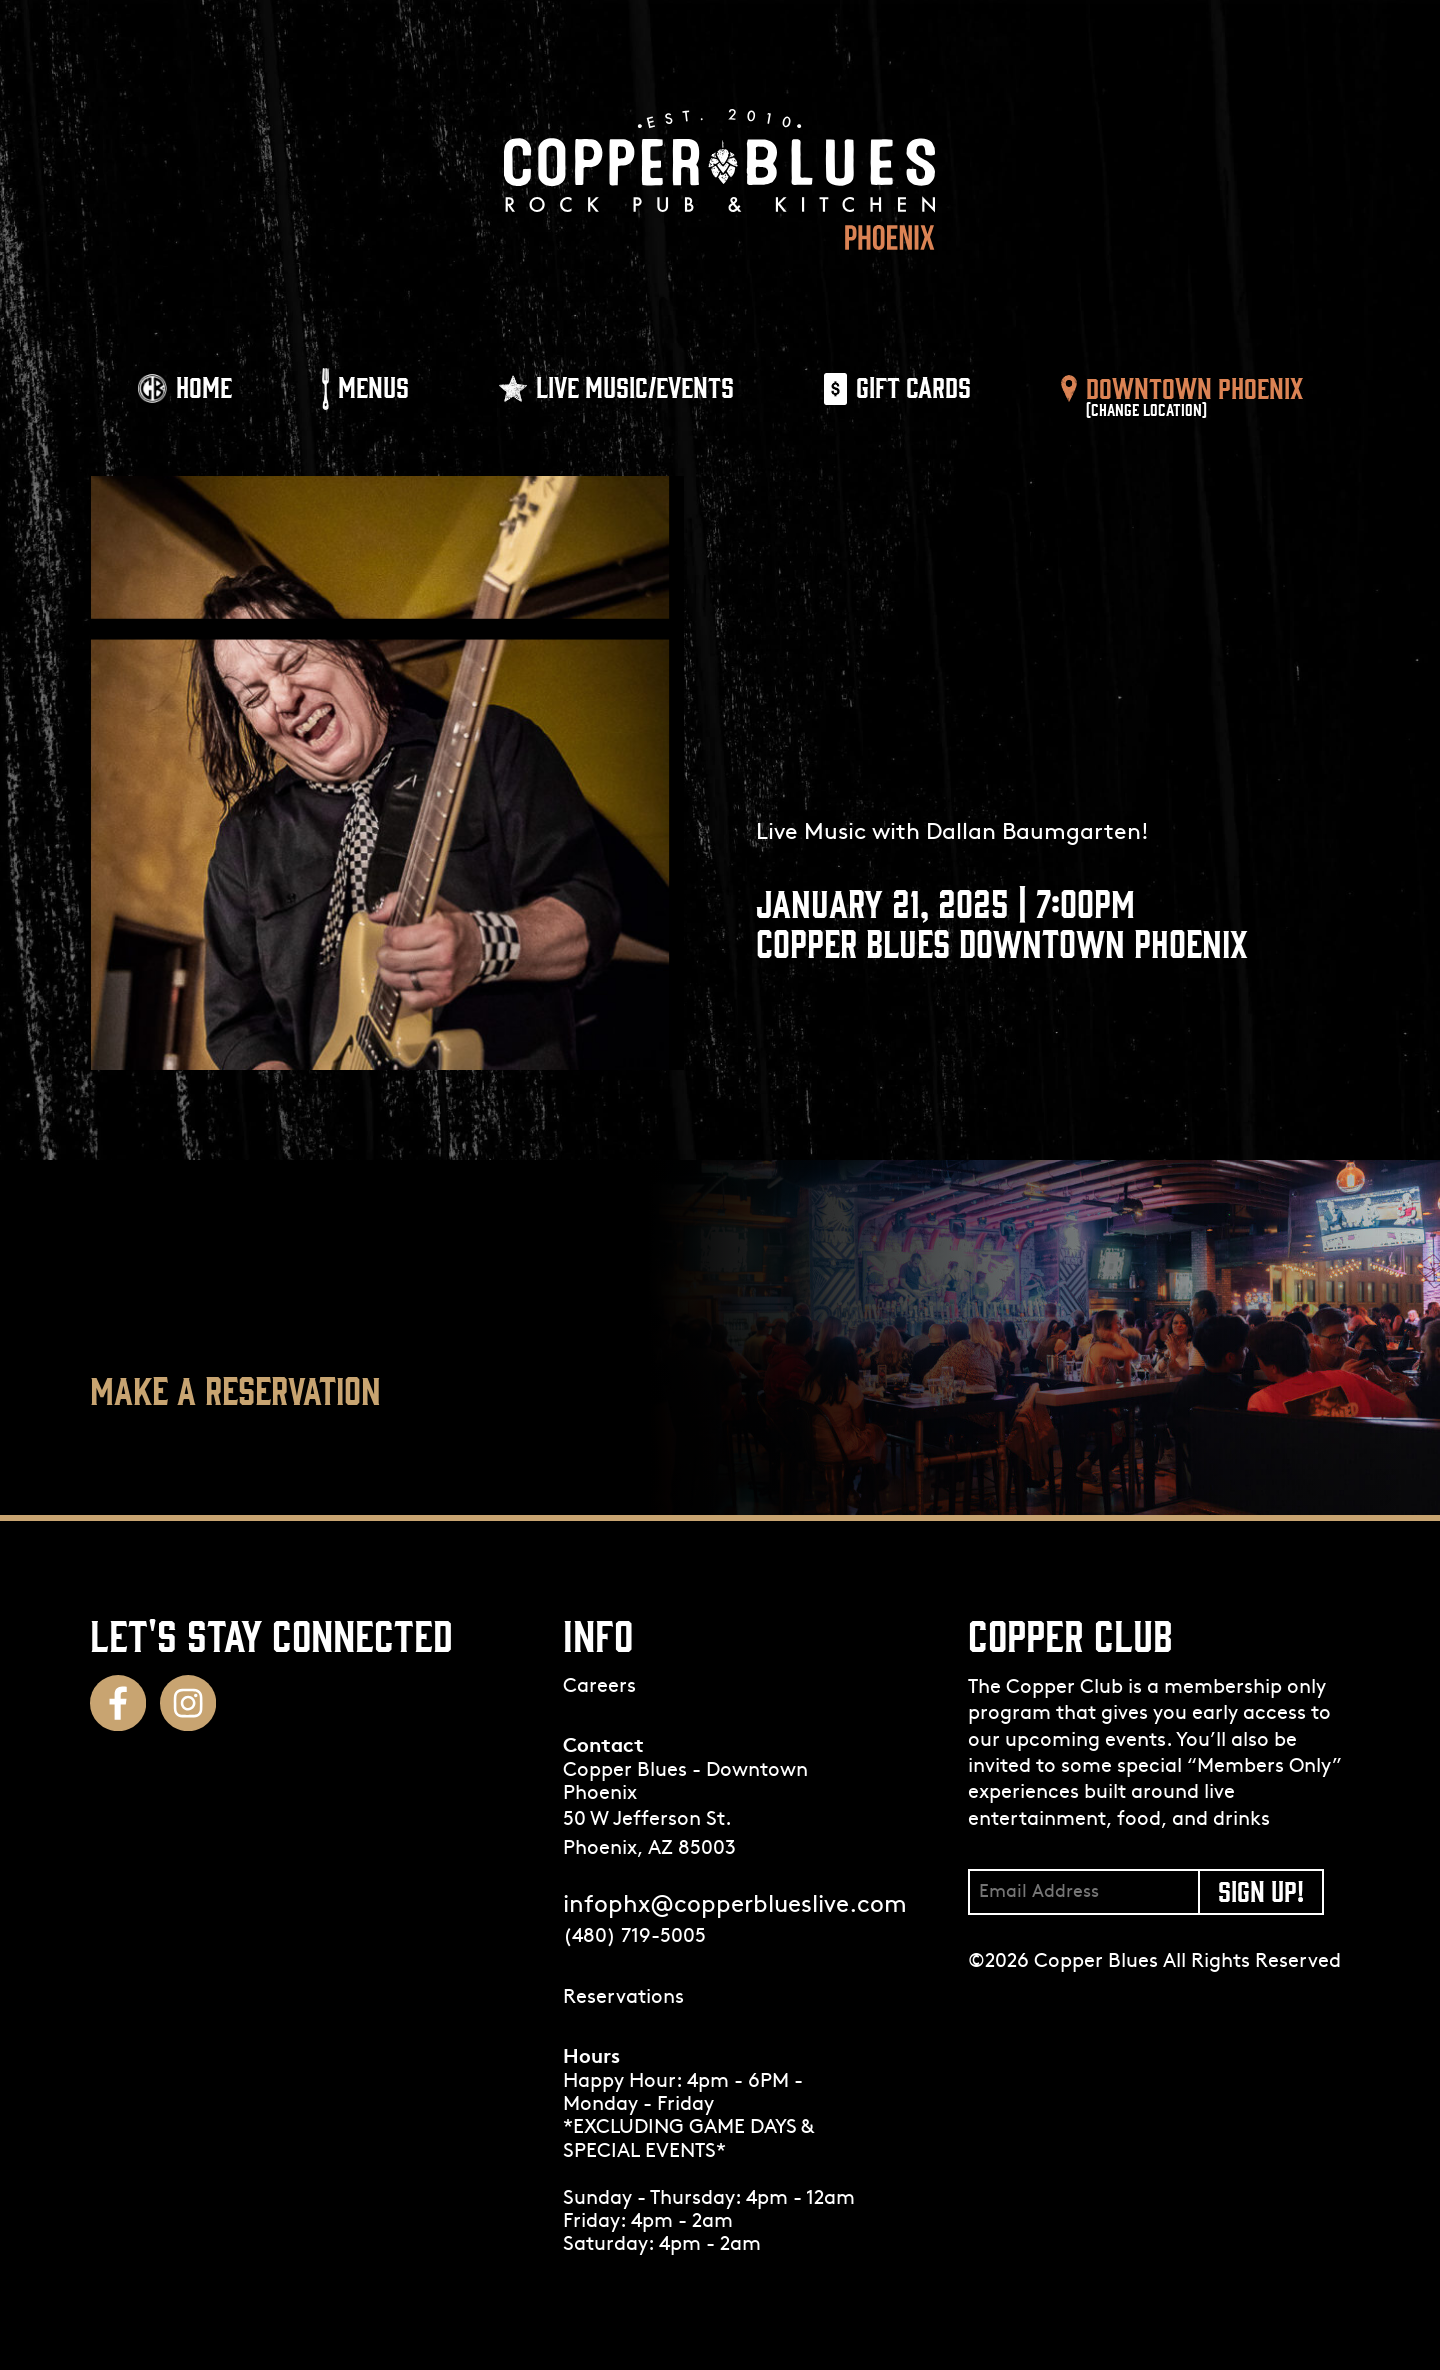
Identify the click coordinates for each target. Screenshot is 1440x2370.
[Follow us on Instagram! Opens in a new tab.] (188, 1703)
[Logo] (720, 180)
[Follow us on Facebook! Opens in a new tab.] (118, 1703)
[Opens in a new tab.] (720, 1998)
